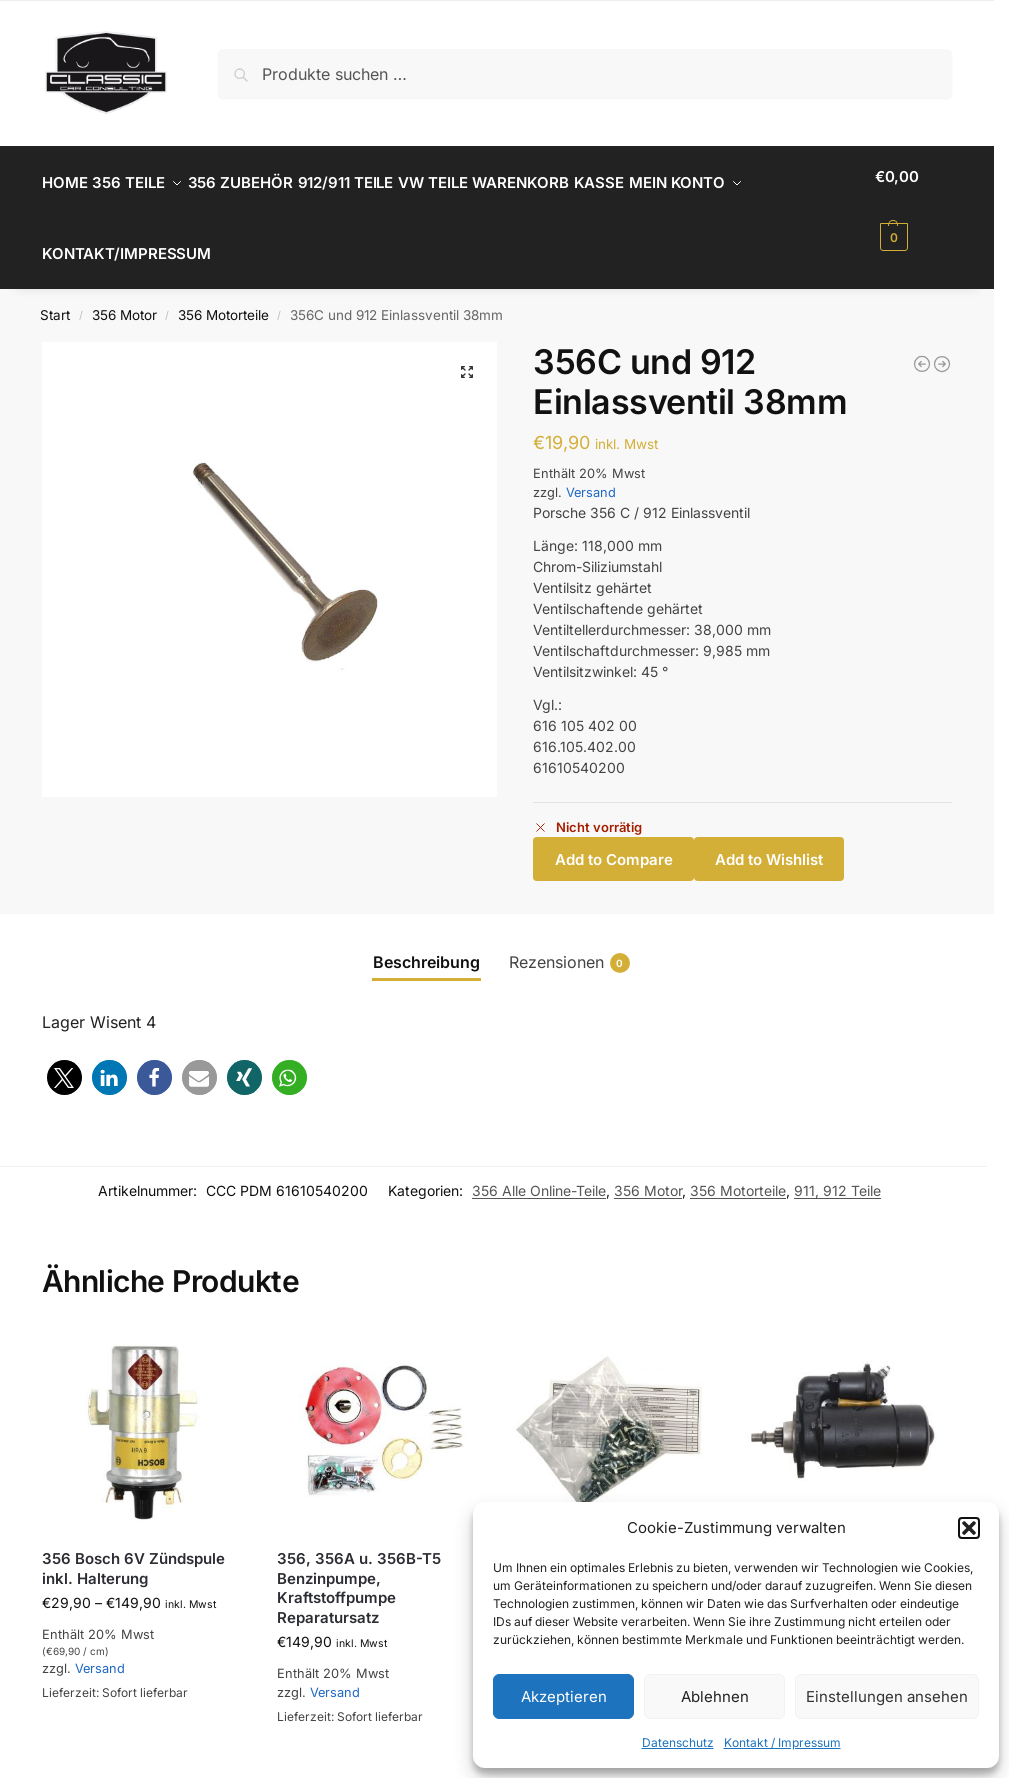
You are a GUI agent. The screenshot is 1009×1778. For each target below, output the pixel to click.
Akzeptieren (564, 1696)
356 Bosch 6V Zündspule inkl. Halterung (133, 1546)
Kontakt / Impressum (782, 1742)
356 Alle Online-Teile (539, 1168)
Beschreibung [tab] (426, 939)
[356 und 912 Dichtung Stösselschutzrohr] (942, 341)
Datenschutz (678, 1742)
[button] (969, 1528)
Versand (591, 470)
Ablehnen (715, 1696)
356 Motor (124, 293)
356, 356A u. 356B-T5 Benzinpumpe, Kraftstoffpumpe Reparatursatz (359, 1566)
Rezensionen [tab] (569, 939)
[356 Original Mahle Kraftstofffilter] (922, 341)
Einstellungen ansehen (887, 1696)
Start (55, 293)
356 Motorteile (223, 293)
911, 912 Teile (837, 1168)
